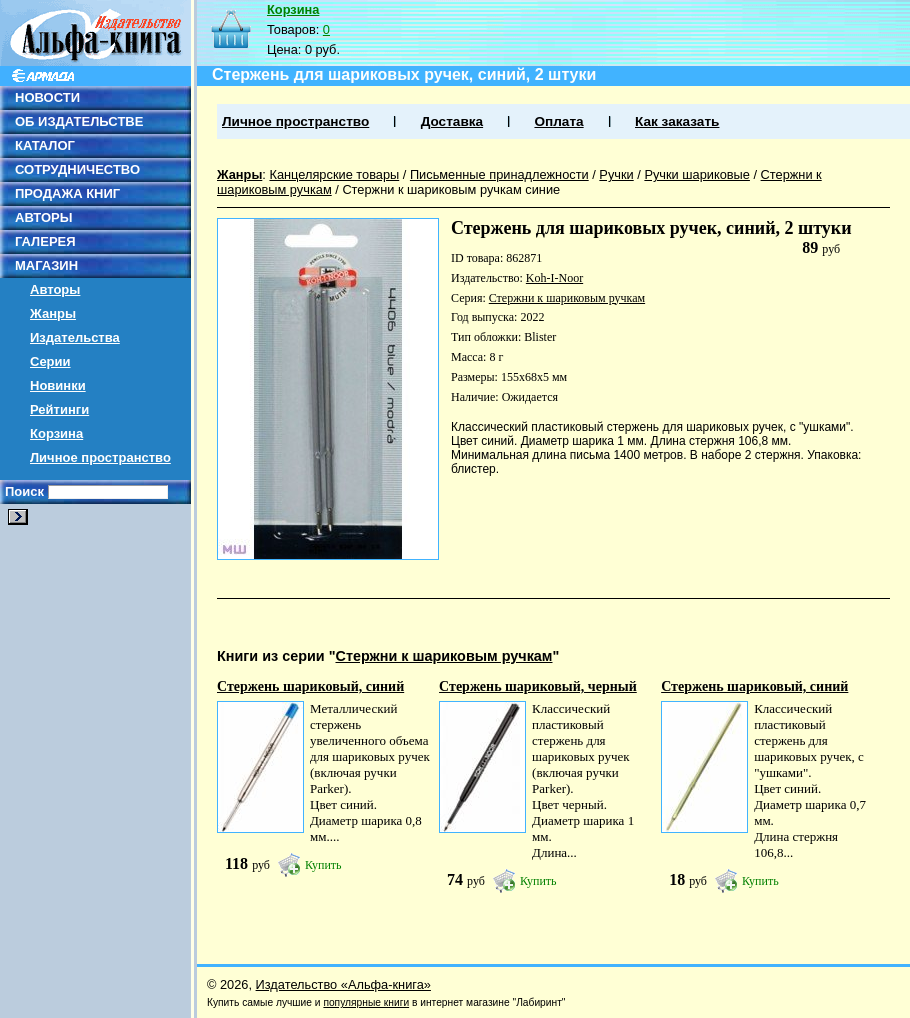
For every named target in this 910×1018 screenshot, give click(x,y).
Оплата (558, 121)
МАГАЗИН (46, 265)
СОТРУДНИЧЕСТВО (77, 169)
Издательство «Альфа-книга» (343, 984)
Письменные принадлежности (499, 174)
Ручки (616, 174)
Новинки (58, 385)
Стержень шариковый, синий (310, 686)
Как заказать (677, 121)
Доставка (452, 121)
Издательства (75, 337)
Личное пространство (100, 457)
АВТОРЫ (43, 217)
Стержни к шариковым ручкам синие (451, 189)
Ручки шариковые (697, 174)
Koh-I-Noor (554, 278)
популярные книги (366, 1002)
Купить (323, 865)
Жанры (53, 313)
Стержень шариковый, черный (538, 686)
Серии (50, 361)
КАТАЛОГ (45, 145)
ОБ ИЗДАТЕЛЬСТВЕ (79, 121)
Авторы (55, 289)
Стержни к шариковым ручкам (567, 298)
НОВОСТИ (47, 97)
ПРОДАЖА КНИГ (67, 193)
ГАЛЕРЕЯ (45, 241)
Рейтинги (59, 409)
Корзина (56, 433)
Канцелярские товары (334, 174)
